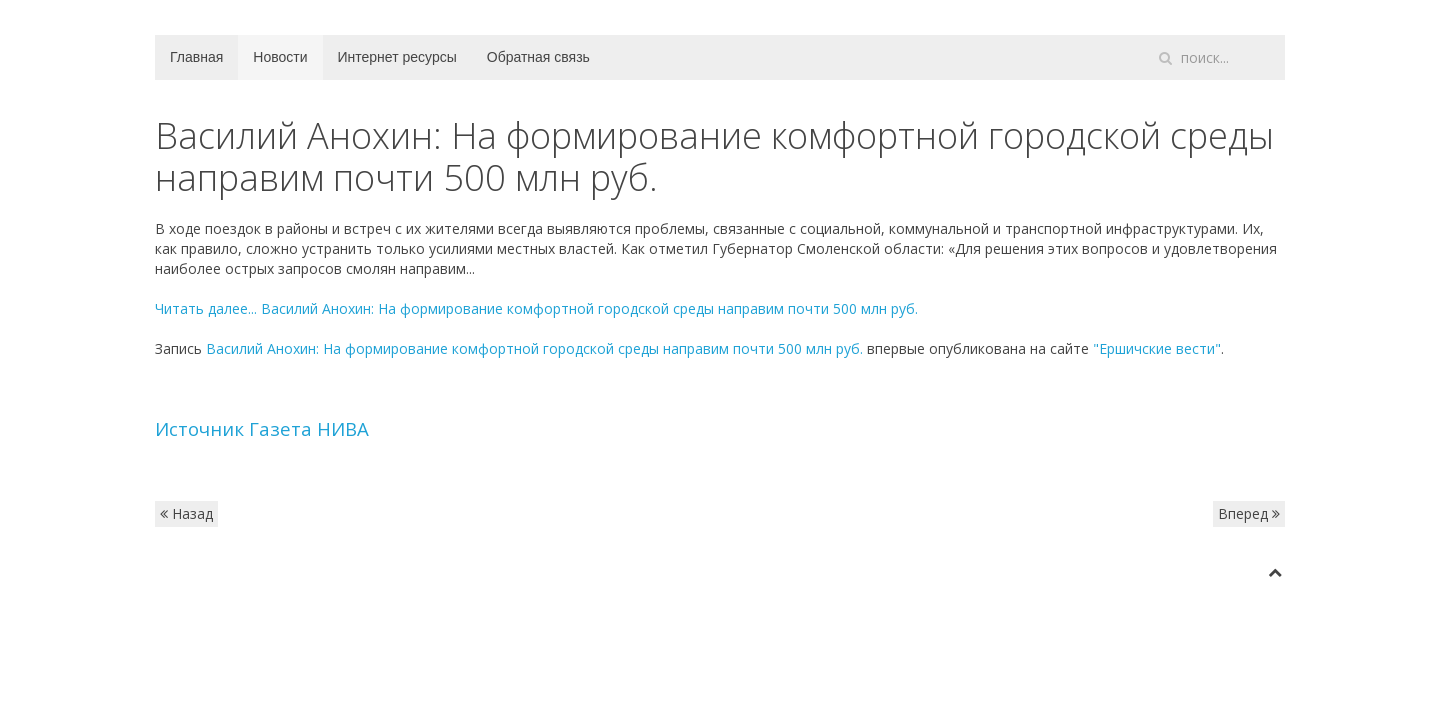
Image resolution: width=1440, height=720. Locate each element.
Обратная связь (538, 57)
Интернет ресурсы (397, 57)
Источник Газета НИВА (262, 428)
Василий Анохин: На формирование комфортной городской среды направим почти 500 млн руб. (534, 348)
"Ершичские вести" (1157, 348)
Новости (280, 57)
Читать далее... (536, 308)
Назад (186, 513)
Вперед (1249, 513)
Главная (196, 57)
